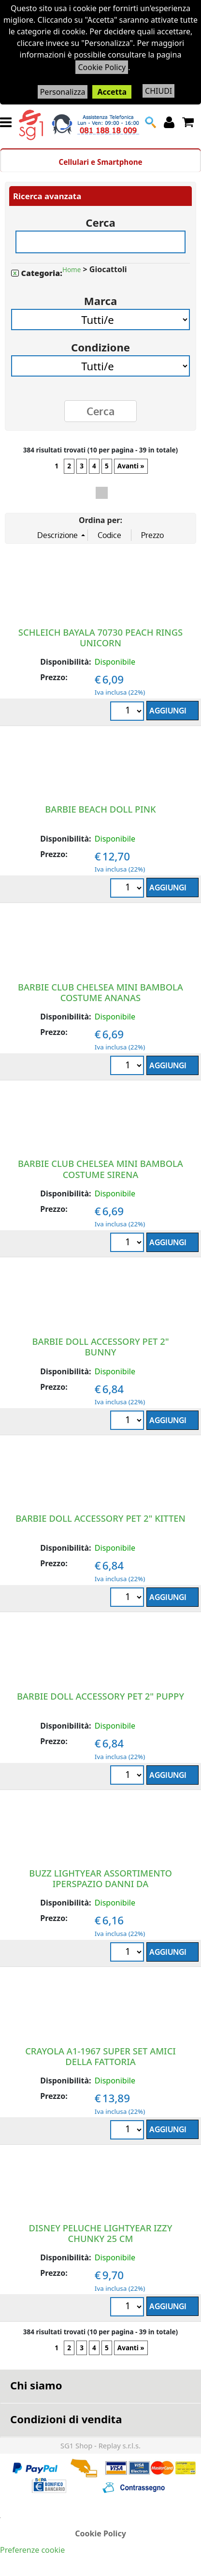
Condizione (100, 344)
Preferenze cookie (32, 2550)
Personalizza (63, 92)
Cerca (100, 219)
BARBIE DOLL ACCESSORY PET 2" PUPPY (100, 1696)
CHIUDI (158, 91)
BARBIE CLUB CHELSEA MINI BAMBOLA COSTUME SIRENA (100, 1168)
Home (71, 269)
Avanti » (130, 466)
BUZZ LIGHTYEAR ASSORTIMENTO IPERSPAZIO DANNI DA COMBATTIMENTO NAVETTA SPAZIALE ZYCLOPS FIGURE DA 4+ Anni (100, 1889)
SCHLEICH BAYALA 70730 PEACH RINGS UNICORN (100, 637)
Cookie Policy (102, 67)
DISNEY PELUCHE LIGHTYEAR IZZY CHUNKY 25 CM (100, 2233)
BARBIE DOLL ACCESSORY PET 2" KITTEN (100, 1518)
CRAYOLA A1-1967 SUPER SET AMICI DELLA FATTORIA (100, 2056)
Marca (100, 297)
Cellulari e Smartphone (100, 162)
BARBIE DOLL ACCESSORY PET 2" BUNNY (100, 1346)
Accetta (112, 92)
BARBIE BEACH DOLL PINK (100, 809)
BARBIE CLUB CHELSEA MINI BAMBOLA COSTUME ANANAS (100, 992)
